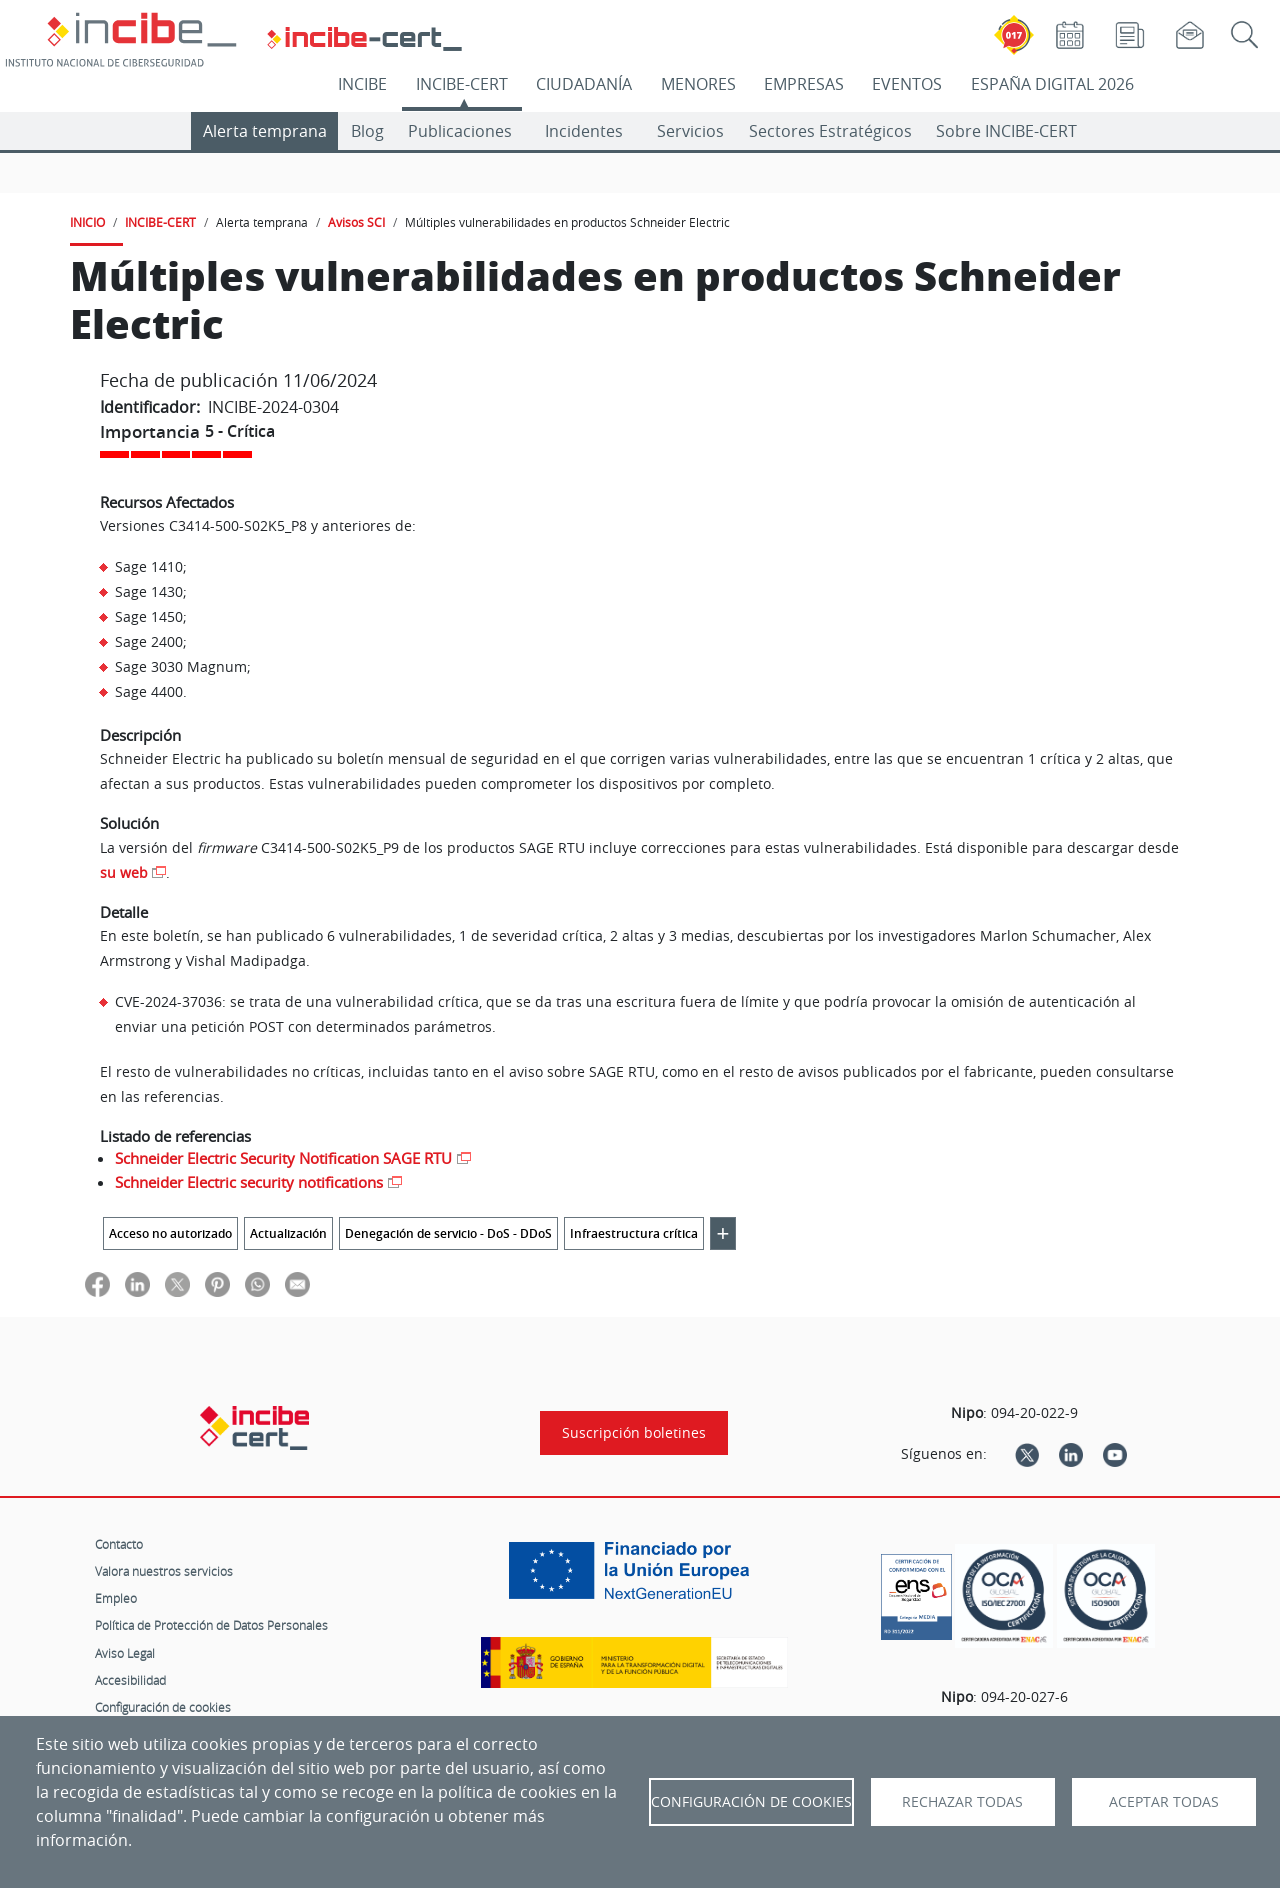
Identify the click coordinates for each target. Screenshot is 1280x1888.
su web (124, 872)
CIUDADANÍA (584, 84)
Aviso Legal (125, 1653)
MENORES (698, 84)
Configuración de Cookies (751, 1802)
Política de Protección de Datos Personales (211, 1625)
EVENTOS (907, 84)
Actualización (288, 1233)
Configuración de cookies (163, 1707)
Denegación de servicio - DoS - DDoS (448, 1233)
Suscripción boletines (634, 1433)
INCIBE (362, 84)
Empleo (116, 1598)
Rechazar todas (962, 1802)
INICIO (87, 222)
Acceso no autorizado (170, 1233)
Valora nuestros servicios (164, 1571)
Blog (367, 131)
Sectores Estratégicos (830, 131)
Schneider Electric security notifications (249, 1182)
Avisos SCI (356, 222)
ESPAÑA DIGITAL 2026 (1052, 84)
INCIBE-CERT (462, 84)
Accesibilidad (130, 1680)
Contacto (119, 1544)
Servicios (690, 131)
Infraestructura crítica (634, 1233)
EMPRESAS (804, 84)
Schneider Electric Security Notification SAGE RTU (283, 1158)
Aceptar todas (1164, 1802)
